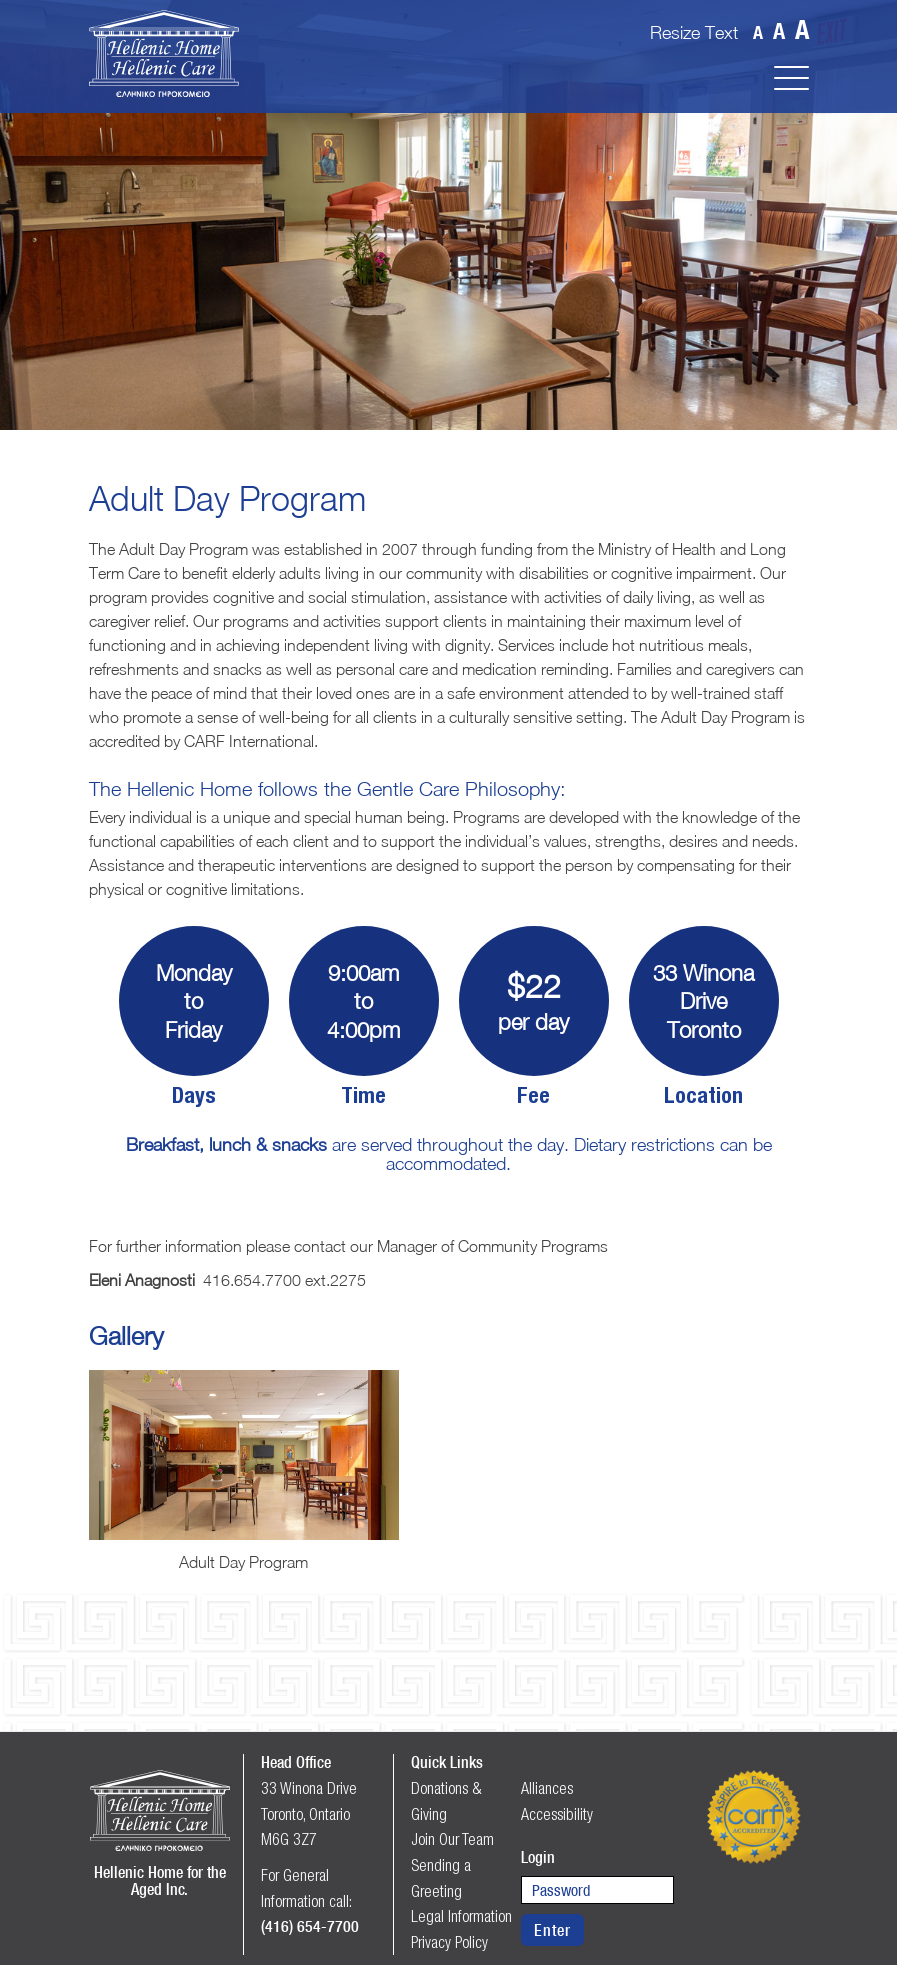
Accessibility (557, 1814)
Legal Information (461, 1916)
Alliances (547, 1788)
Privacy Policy (449, 1942)
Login (538, 1857)
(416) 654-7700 (310, 1926)
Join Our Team (452, 1839)
